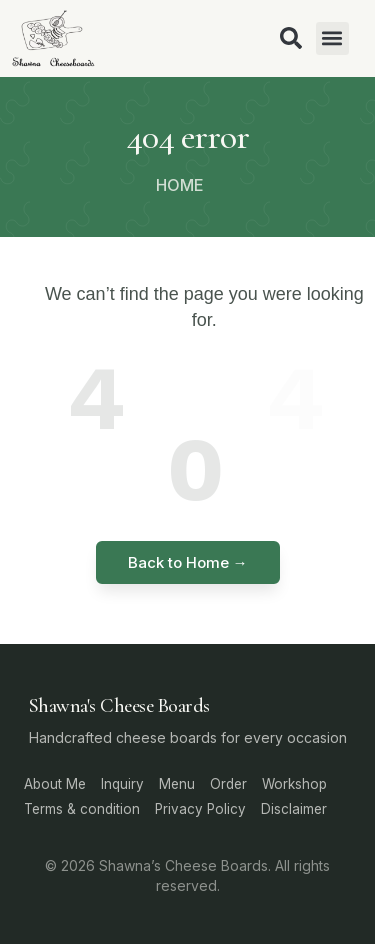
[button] (332, 38)
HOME (180, 185)
